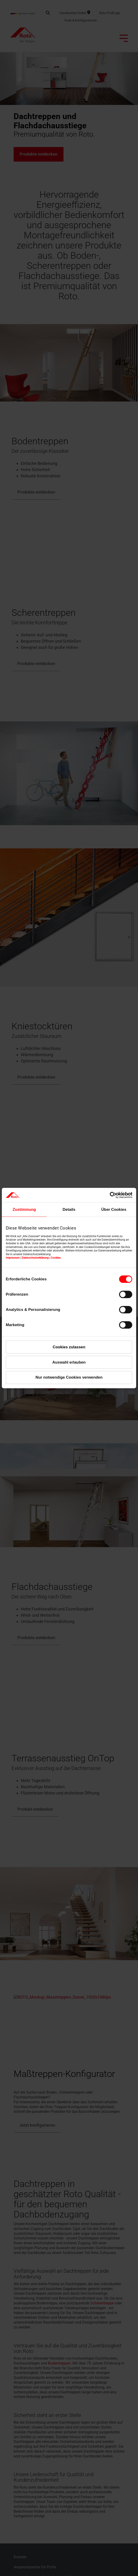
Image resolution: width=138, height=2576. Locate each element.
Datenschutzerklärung (35, 1257)
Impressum (13, 1257)
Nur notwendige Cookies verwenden (69, 1377)
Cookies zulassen (69, 1347)
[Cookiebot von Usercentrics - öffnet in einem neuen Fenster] (112, 1195)
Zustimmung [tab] (24, 1209)
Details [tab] (69, 1209)
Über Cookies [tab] (113, 1209)
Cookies (56, 1257)
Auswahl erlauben (69, 1362)
